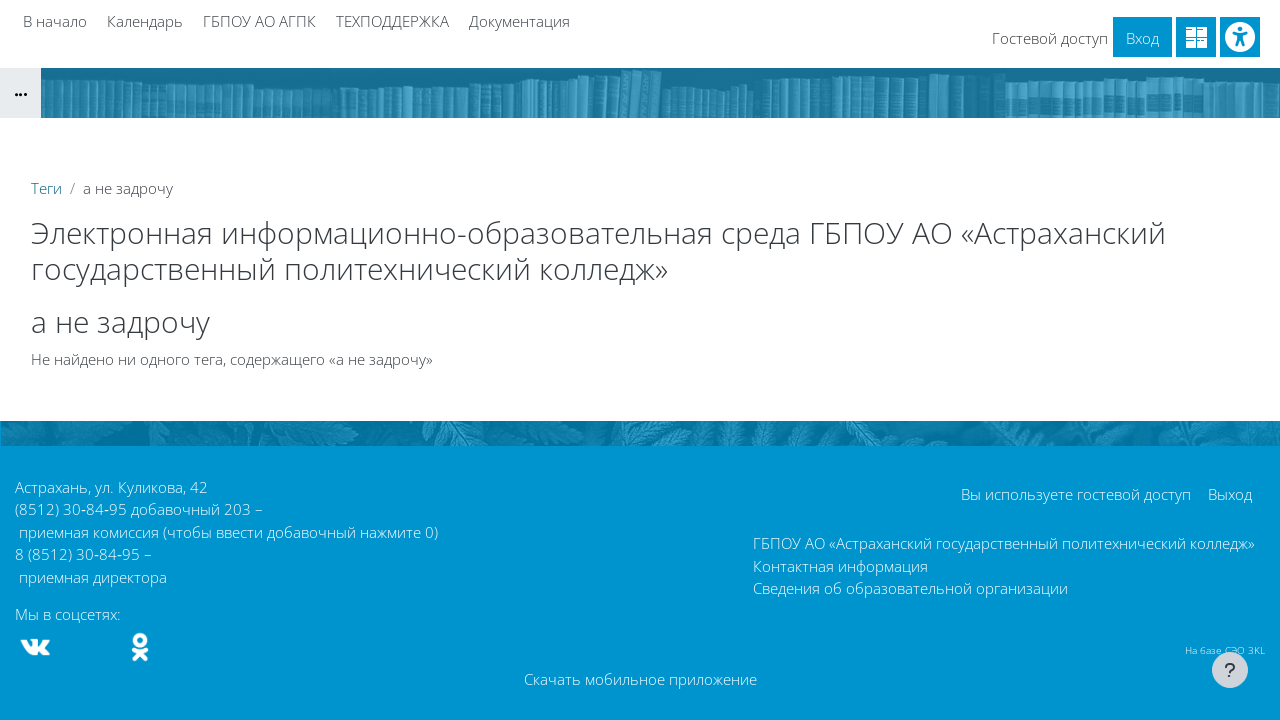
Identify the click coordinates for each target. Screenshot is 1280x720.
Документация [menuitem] (519, 21)
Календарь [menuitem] (145, 21)
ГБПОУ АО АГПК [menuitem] (259, 21)
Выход (1230, 494)
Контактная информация (840, 566)
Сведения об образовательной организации (910, 588)
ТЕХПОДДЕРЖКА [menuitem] (392, 21)
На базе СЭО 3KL (1225, 650)
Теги (46, 188)
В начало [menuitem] (55, 21)
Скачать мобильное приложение (640, 679)
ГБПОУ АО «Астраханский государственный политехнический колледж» (1004, 543)
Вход (1142, 38)
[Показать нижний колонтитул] (1230, 670)
